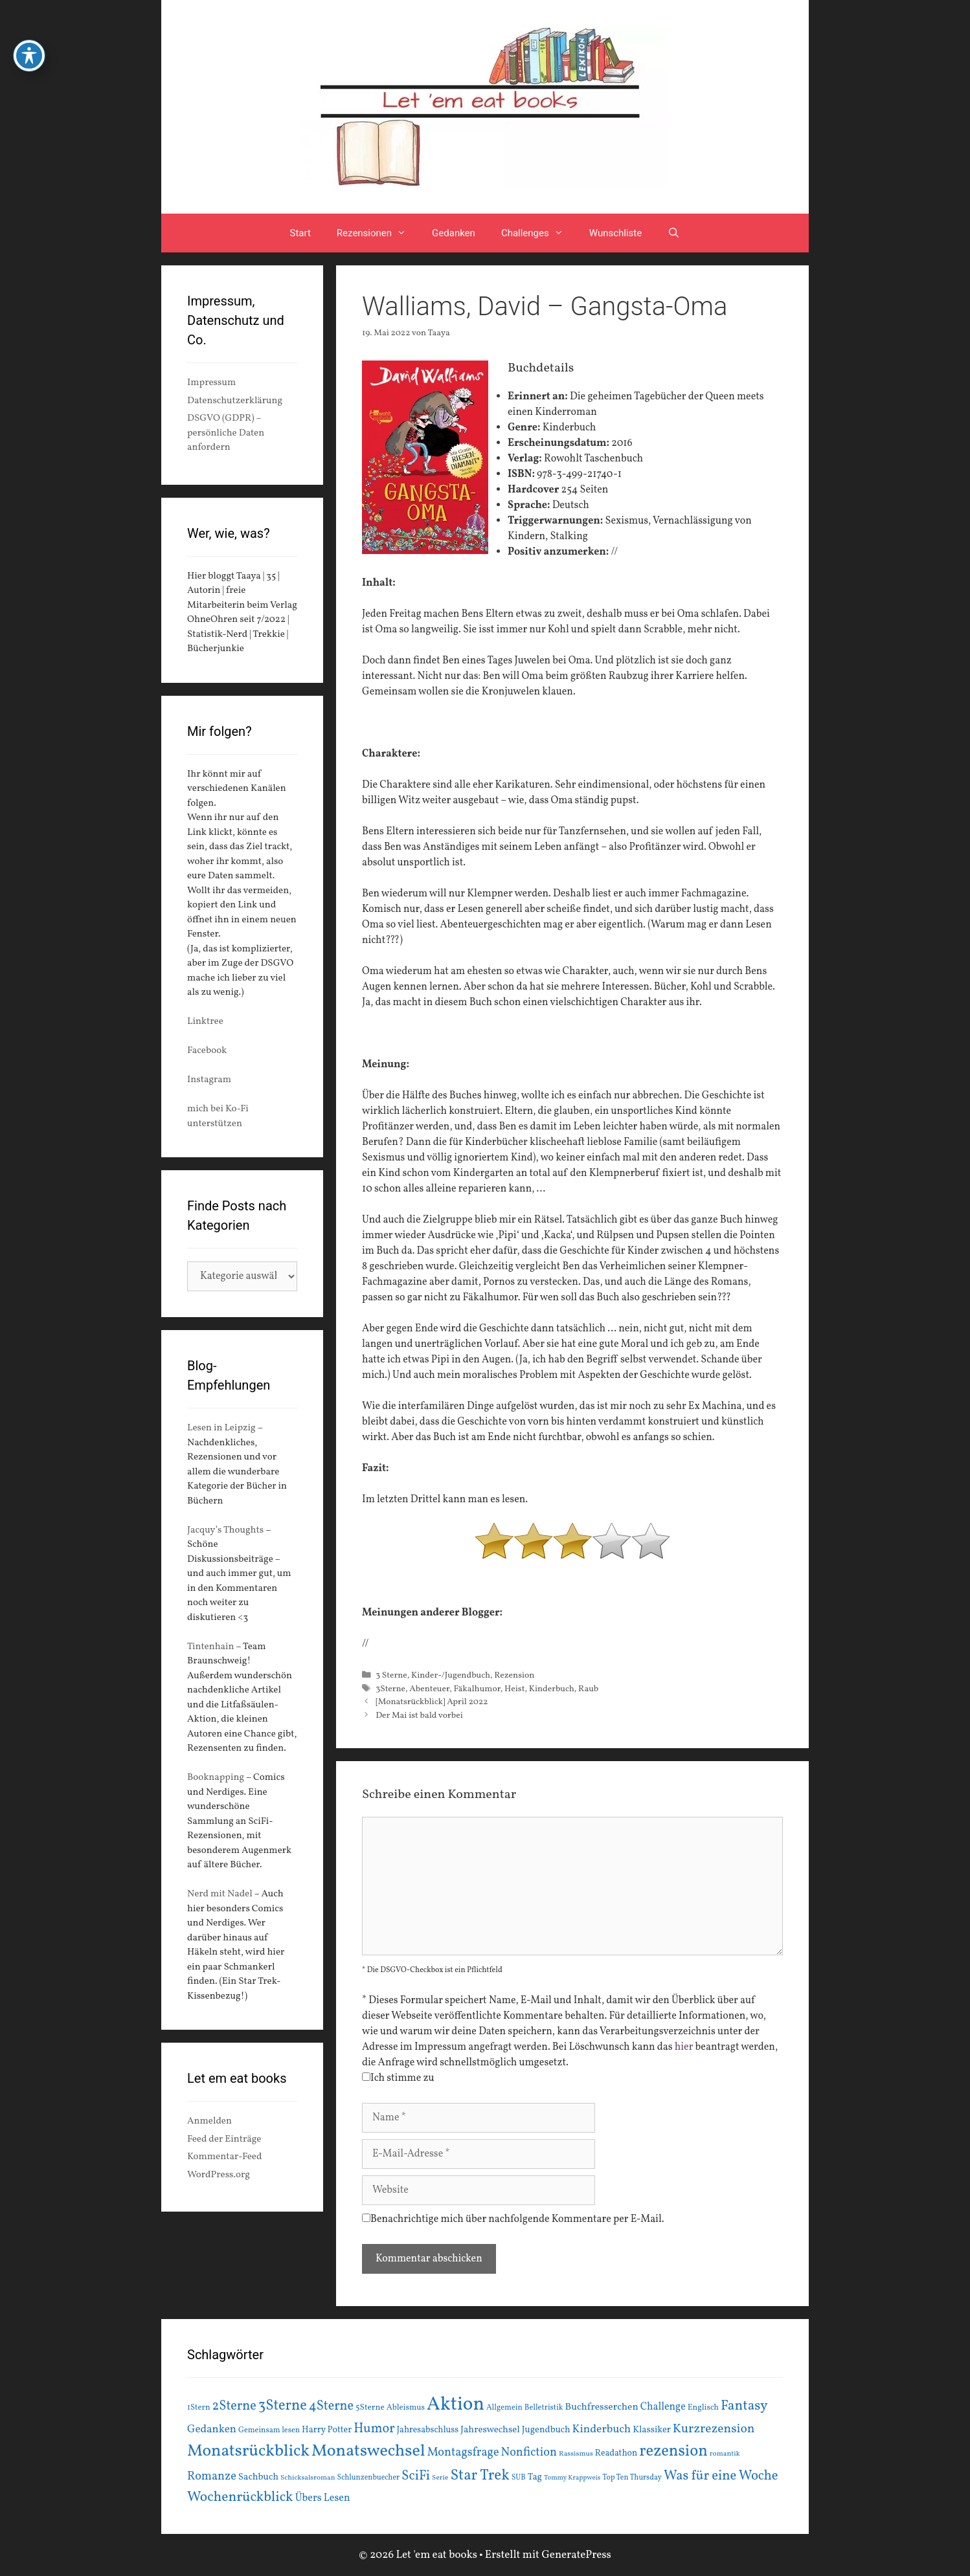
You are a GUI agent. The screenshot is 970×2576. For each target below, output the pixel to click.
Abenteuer (429, 1689)
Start (300, 233)
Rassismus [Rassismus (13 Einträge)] (576, 2453)
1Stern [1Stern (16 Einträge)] (198, 2408)
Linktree (205, 1021)
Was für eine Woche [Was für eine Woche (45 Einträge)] (721, 2476)
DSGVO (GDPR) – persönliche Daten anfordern (225, 433)
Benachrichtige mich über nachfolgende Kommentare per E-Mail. (513, 2219)
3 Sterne (391, 1675)
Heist (514, 1689)
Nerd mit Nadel (220, 1894)
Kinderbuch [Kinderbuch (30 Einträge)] (601, 2429)
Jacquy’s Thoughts (225, 1530)
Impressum (211, 383)
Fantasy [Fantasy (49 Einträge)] (744, 2406)
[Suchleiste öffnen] (674, 233)
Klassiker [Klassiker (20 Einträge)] (652, 2429)
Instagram (209, 1080)
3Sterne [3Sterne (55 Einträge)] (282, 2406)
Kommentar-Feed (224, 2157)
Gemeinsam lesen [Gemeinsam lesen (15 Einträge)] (269, 2430)
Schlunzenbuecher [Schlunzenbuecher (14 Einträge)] (368, 2477)
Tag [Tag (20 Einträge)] (535, 2477)
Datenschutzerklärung (234, 401)
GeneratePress (576, 2555)
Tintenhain (210, 1647)
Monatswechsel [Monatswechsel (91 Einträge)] (368, 2451)
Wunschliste (615, 233)
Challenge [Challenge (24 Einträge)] (663, 2407)
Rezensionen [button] (378, 233)
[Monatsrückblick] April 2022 (432, 1702)
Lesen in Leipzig (221, 1428)
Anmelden (209, 2121)
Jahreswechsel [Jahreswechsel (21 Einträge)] (490, 2430)
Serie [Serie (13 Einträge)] (440, 2477)
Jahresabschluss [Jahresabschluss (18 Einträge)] (428, 2430)
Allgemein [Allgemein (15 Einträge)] (504, 2407)
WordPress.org (218, 2175)
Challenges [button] (538, 233)
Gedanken (453, 233)
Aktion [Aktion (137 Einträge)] (455, 2405)
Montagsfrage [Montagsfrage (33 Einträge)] (463, 2453)
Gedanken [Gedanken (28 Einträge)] (211, 2429)
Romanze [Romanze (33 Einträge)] (211, 2477)
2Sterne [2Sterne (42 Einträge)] (234, 2406)
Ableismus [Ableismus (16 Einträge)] (406, 2408)
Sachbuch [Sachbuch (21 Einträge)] (258, 2477)
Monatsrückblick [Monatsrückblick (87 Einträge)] (248, 2451)
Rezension (514, 1675)
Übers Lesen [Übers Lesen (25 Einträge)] (322, 2498)
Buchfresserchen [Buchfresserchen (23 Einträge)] (601, 2407)
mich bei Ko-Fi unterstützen (218, 1116)
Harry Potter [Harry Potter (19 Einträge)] (327, 2430)
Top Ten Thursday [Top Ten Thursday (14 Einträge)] (632, 2477)
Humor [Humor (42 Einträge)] (374, 2429)
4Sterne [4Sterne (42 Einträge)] (331, 2406)
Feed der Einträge (224, 2139)
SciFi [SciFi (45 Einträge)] (415, 2476)
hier (684, 2047)
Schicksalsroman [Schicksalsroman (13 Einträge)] (307, 2477)
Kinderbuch (551, 1689)
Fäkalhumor (476, 1689)
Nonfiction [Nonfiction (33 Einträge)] (529, 2453)
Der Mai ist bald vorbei (419, 1715)
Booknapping (215, 1777)
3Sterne (390, 1689)
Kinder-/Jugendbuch (450, 1675)
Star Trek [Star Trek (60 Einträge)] (479, 2475)
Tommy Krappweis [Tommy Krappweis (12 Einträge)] (572, 2478)
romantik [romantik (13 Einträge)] (725, 2453)
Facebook (207, 1051)
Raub (588, 1689)
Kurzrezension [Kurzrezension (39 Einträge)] (714, 2429)
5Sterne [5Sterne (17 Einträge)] (370, 2407)
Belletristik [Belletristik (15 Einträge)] (543, 2407)
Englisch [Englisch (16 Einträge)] (703, 2408)
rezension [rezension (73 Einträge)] (673, 2452)
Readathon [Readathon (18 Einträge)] (616, 2453)
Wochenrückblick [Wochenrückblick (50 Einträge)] (240, 2497)
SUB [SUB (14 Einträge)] (519, 2477)
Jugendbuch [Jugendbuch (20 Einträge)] (546, 2429)
